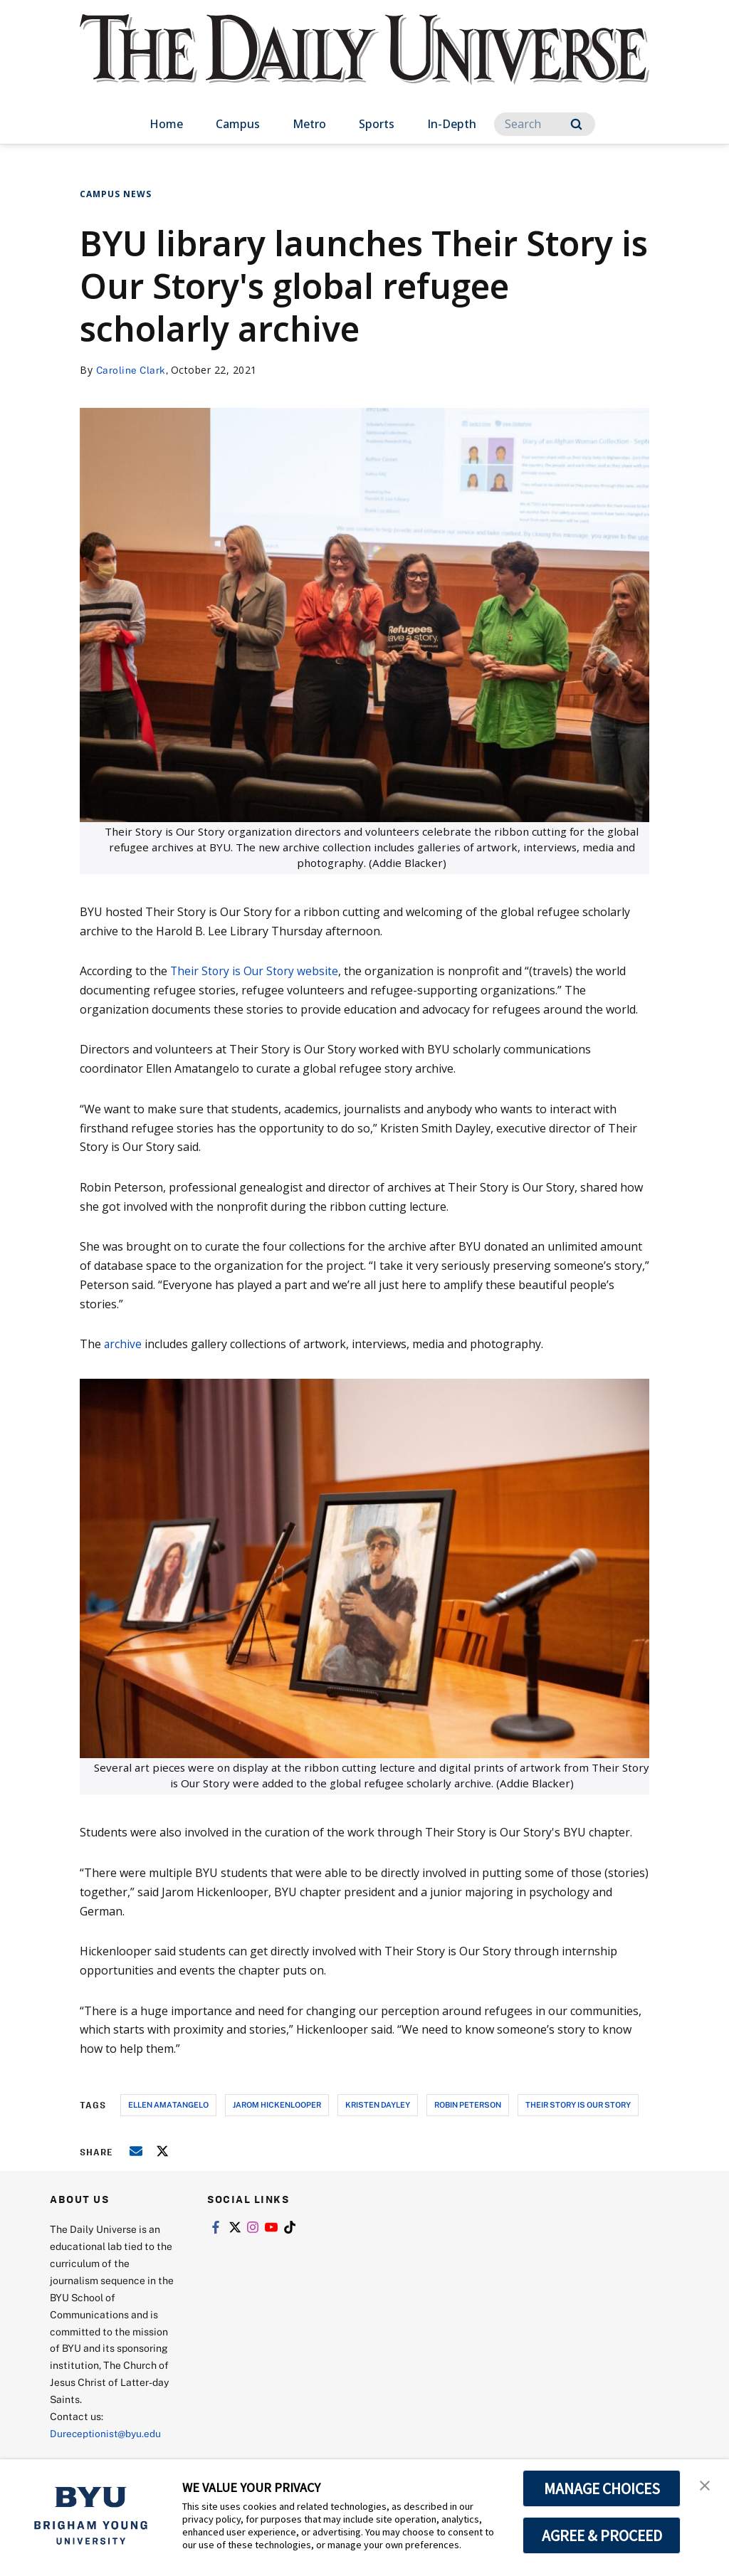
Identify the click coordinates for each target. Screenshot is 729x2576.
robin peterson (467, 2104)
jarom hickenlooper (277, 2104)
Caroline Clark (131, 370)
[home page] (364, 63)
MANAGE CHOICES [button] (602, 2488)
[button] (705, 2485)
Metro (309, 124)
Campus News (116, 194)
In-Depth (451, 124)
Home (166, 124)
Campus (238, 124)
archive (123, 1344)
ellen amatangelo (168, 2104)
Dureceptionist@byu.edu (107, 2433)
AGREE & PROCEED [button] (602, 2535)
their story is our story (578, 2104)
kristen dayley (377, 2104)
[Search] (544, 124)
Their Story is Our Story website (255, 971)
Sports (376, 124)
